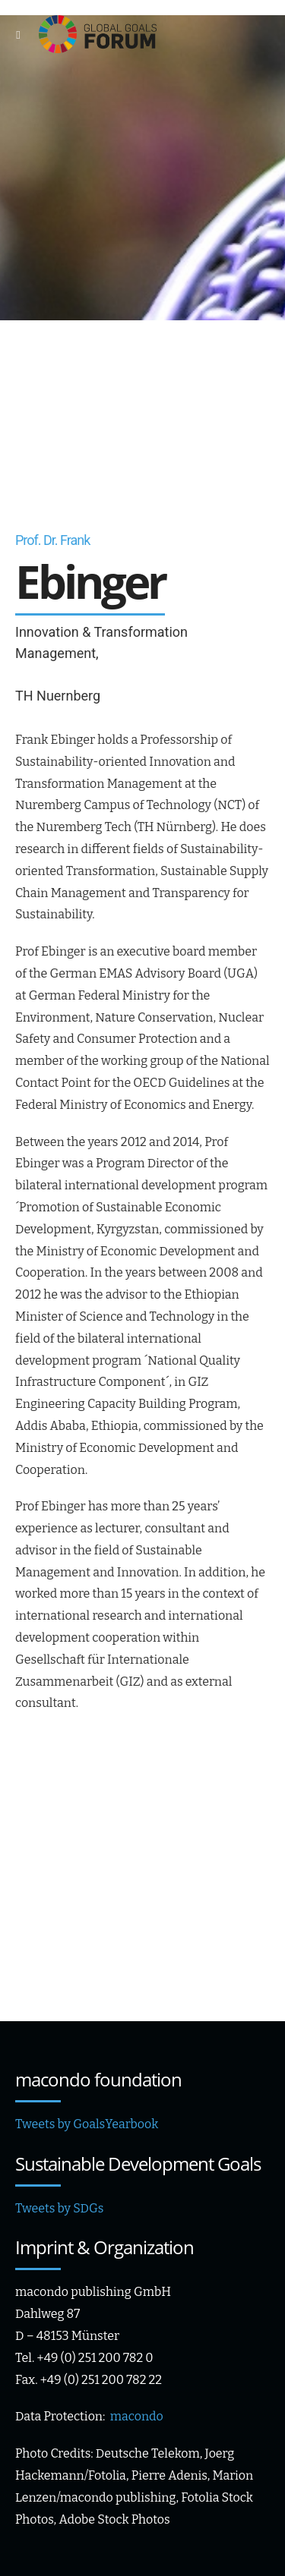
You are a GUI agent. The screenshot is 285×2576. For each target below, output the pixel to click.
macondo (137, 2416)
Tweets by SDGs (59, 2208)
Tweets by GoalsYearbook (86, 2124)
